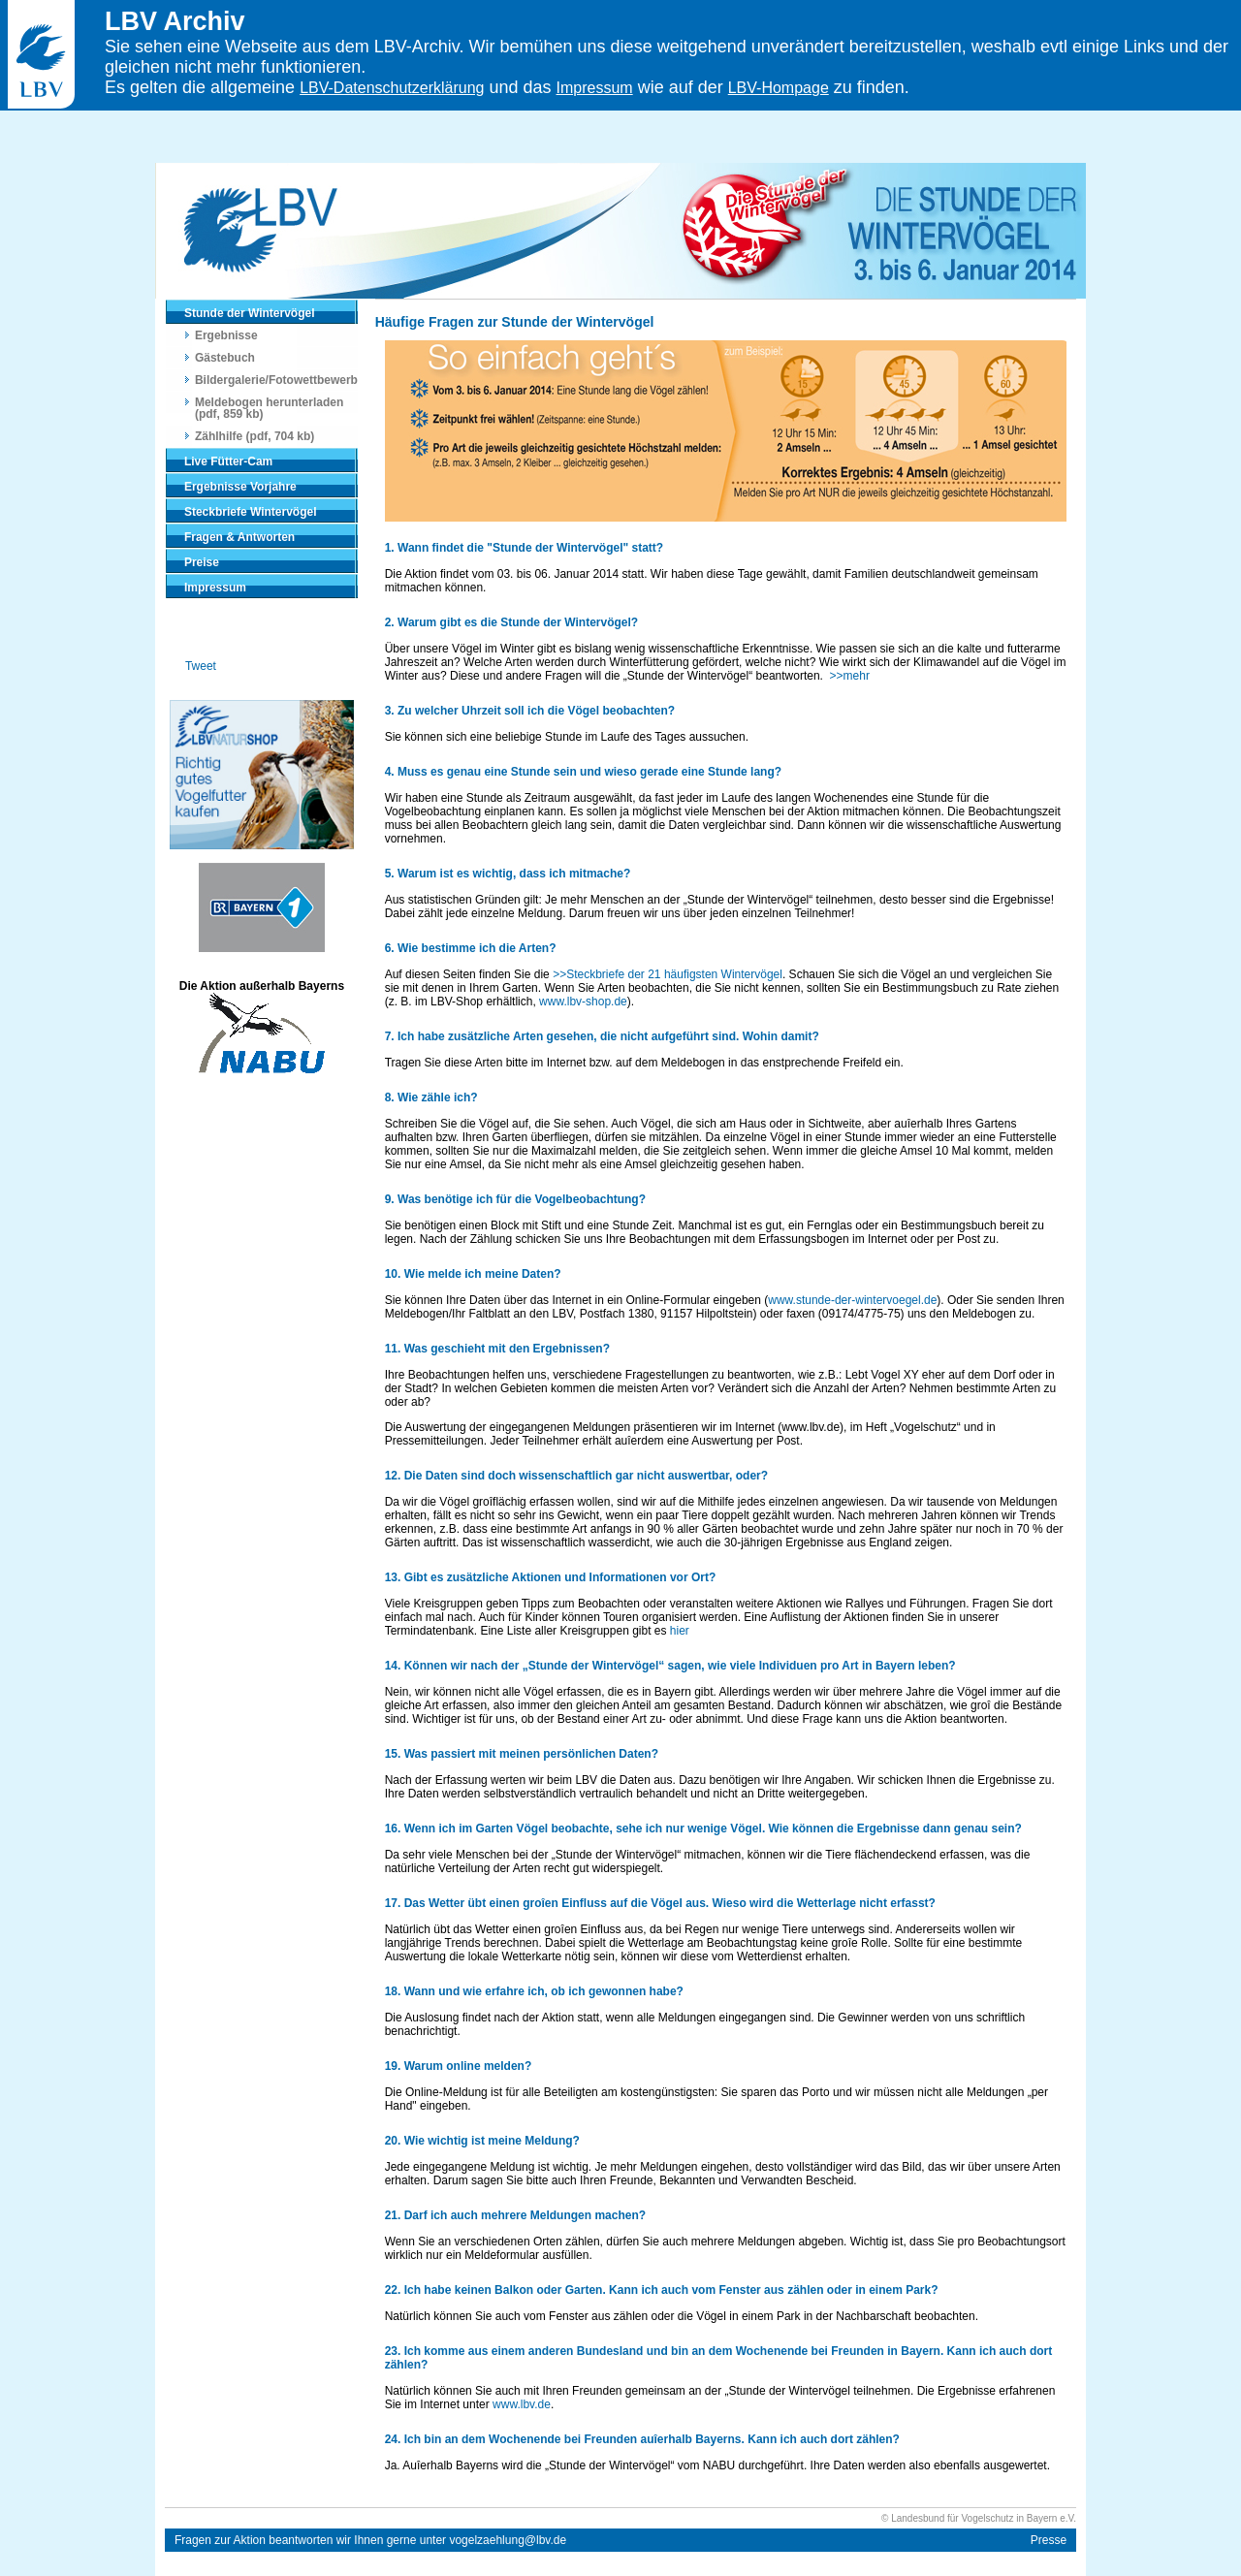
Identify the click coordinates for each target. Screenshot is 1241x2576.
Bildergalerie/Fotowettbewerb (276, 380)
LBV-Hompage (778, 88)
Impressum (215, 587)
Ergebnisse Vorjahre (240, 486)
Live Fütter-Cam (228, 461)
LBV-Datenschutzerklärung (392, 88)
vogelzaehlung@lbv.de (507, 2540)
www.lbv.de (522, 2404)
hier (679, 1631)
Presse (1048, 2540)
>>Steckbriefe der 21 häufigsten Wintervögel (667, 974)
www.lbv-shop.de (583, 1001)
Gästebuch (225, 358)
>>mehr (850, 676)
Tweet (200, 666)
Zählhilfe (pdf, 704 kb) (254, 436)
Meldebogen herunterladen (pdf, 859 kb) (269, 408)
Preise (201, 562)
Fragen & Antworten (239, 537)
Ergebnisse (226, 335)
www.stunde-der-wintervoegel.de (852, 1300)
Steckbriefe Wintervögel (250, 512)
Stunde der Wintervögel (249, 313)
